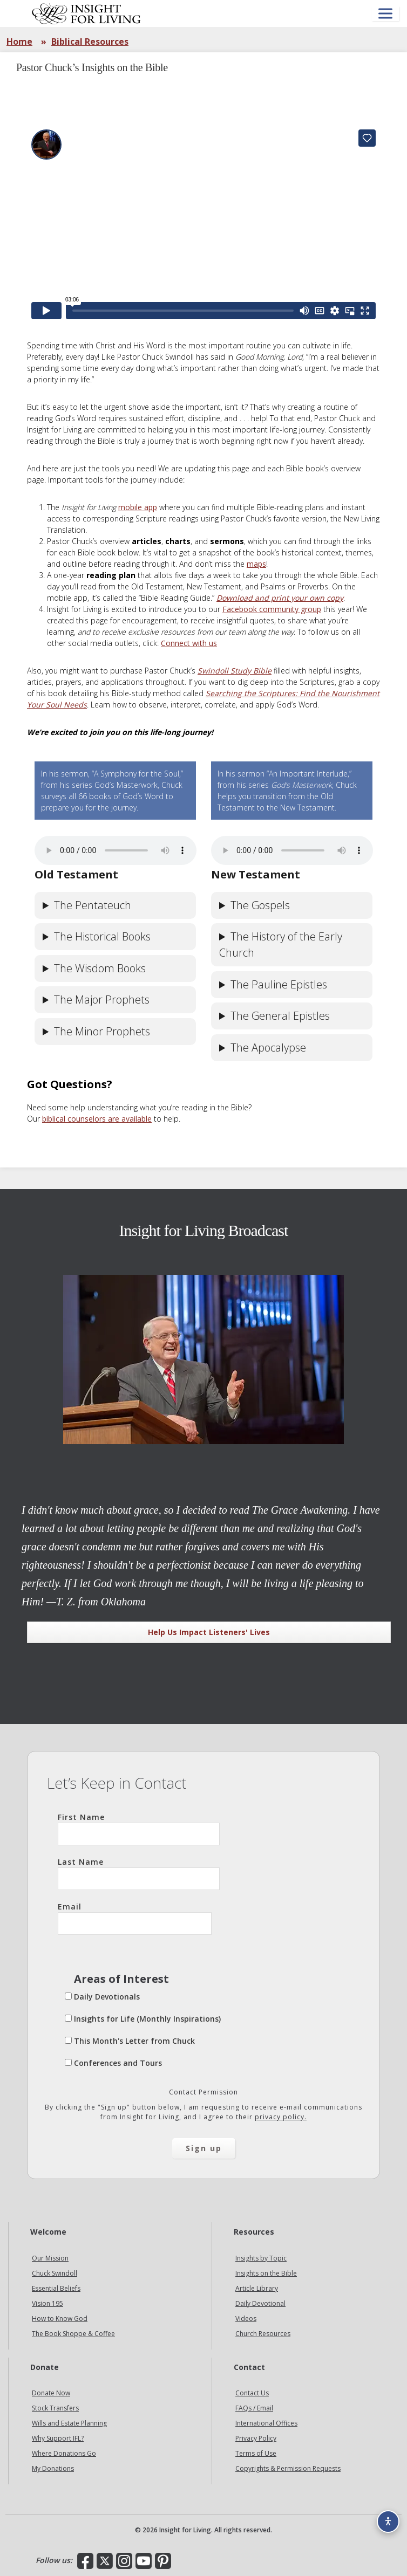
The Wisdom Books (100, 968)
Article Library (256, 2288)
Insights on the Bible (266, 2273)
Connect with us (189, 643)
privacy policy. (281, 2116)
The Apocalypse (268, 1047)
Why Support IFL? (58, 2438)
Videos (245, 2318)
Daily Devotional (260, 2303)
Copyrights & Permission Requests (288, 2468)
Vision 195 (47, 2303)
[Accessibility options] (388, 2521)
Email (135, 1918)
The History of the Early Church (280, 944)
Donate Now (51, 2393)
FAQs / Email (254, 2408)
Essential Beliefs (56, 2288)
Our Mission (50, 2258)
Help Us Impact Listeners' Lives (209, 1632)
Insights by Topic (261, 2258)
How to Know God (59, 2318)
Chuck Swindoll (54, 2273)
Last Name (139, 1873)
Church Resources (262, 2333)
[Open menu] (385, 13)
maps (256, 564)
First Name (139, 1828)
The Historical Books (102, 936)
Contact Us (252, 2393)
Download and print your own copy (279, 598)
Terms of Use (255, 2453)
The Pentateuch (92, 905)
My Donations (53, 2468)
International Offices (266, 2423)
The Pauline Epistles (278, 984)
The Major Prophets (102, 999)
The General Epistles (280, 1015)
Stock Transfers (55, 2408)
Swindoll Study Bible (235, 670)
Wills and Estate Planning (69, 2423)
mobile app (137, 507)
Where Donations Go (64, 2453)
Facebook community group (271, 609)
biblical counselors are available (97, 1119)
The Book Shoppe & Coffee (73, 2333)
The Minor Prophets (102, 1031)
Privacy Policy (255, 2438)
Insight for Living (86, 13)
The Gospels (260, 905)
